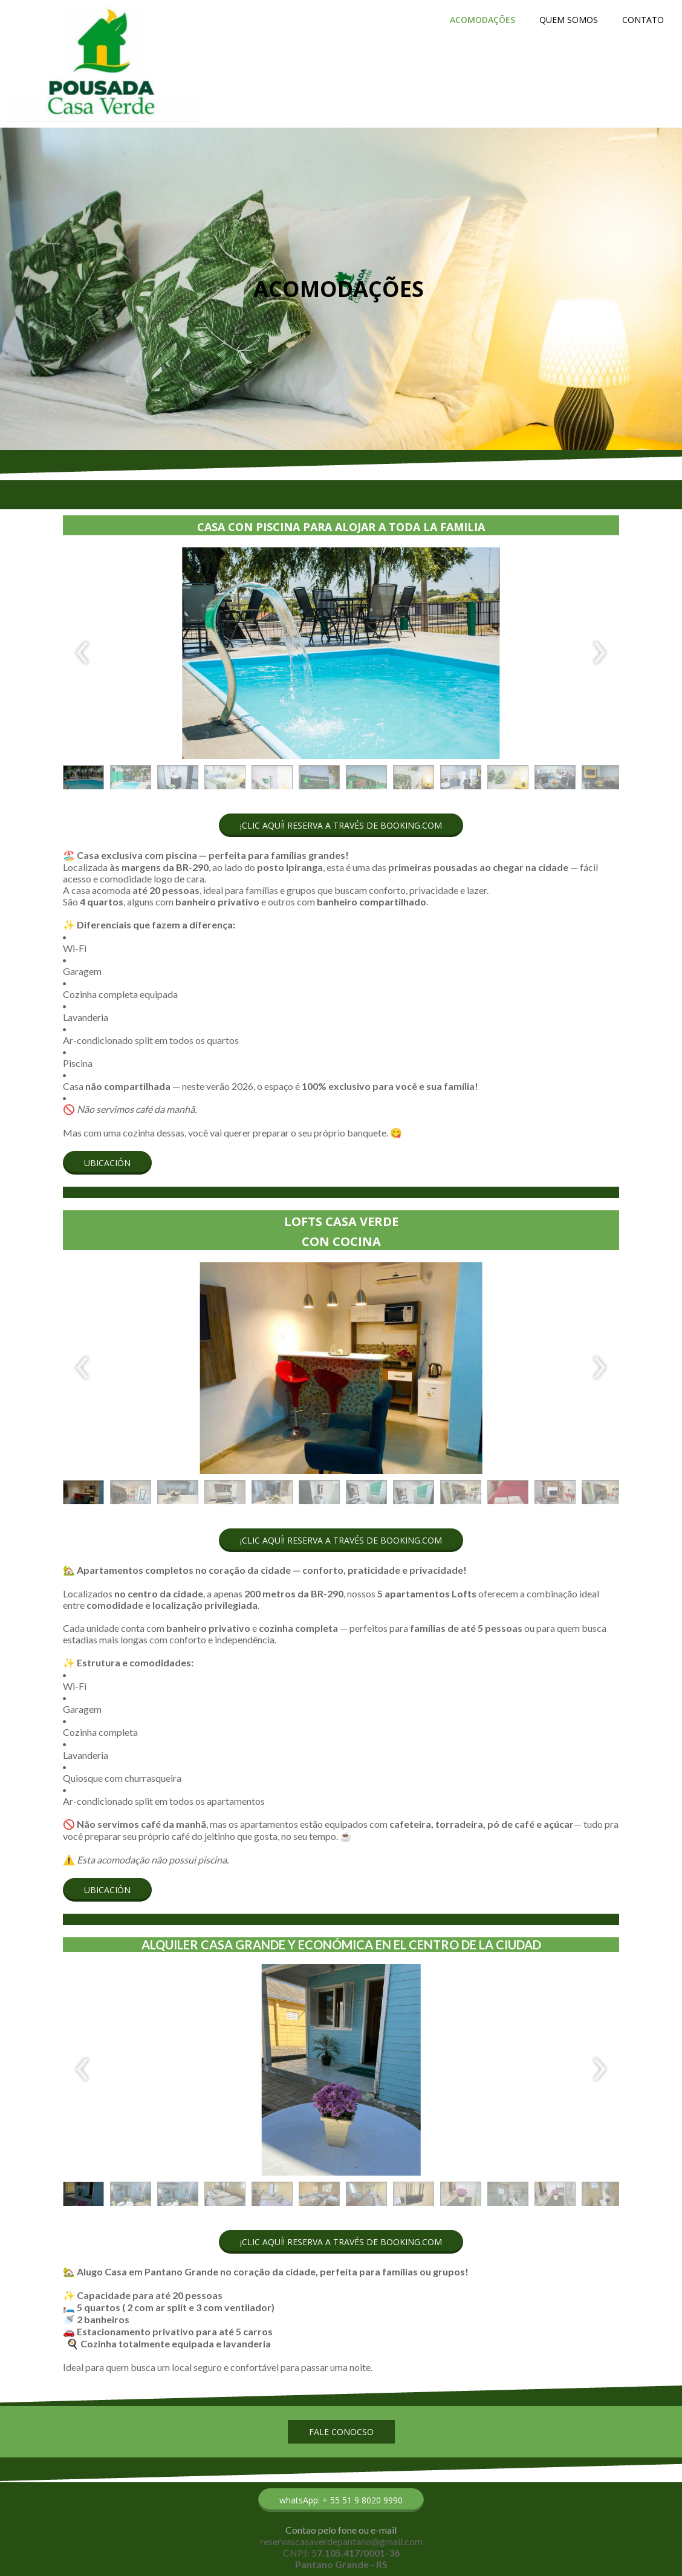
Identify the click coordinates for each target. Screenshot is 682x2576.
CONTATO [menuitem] (643, 19)
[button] (83, 780)
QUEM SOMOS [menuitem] (568, 19)
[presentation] (82, 653)
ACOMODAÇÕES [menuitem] (482, 19)
